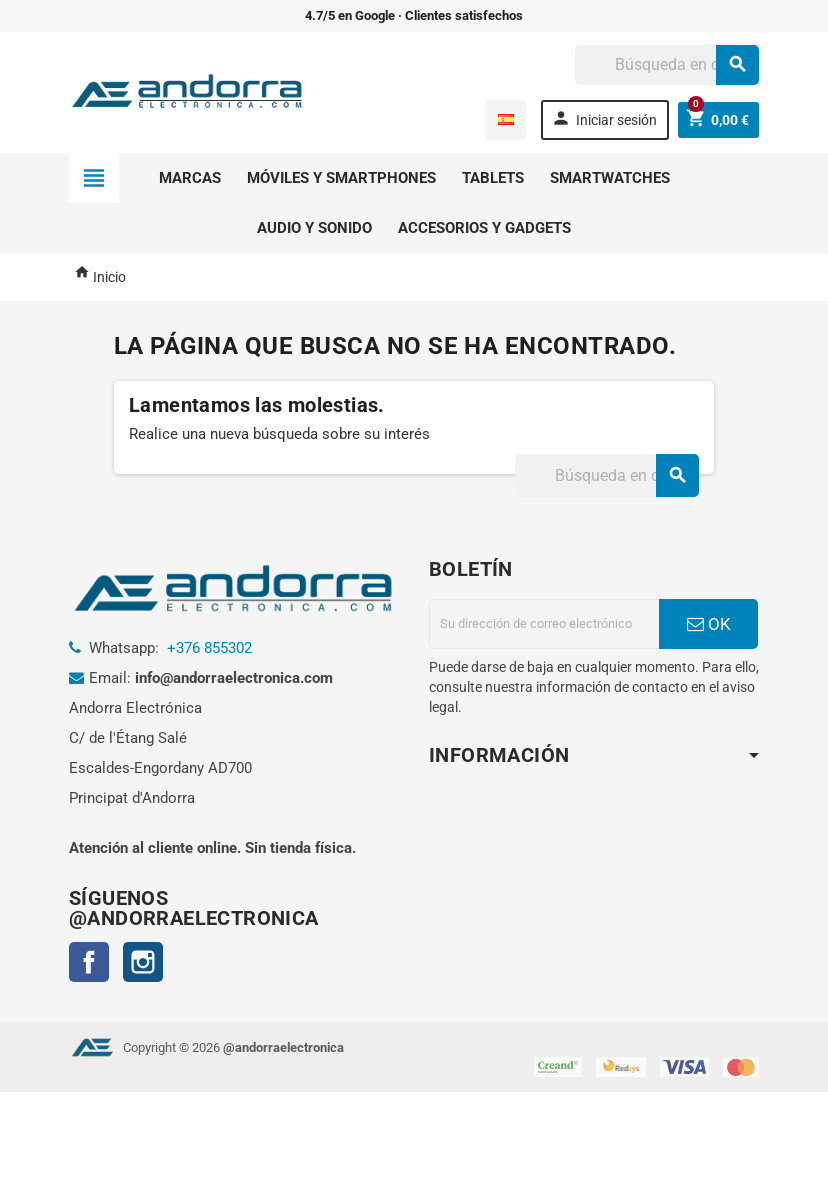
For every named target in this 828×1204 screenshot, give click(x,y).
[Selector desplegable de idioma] (506, 120)
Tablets (493, 178)
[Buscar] (667, 65)
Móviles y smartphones (341, 178)
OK (709, 624)
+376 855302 (209, 648)
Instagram (143, 962)
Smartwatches (610, 178)
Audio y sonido (314, 228)
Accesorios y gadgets (484, 228)
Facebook (89, 962)
